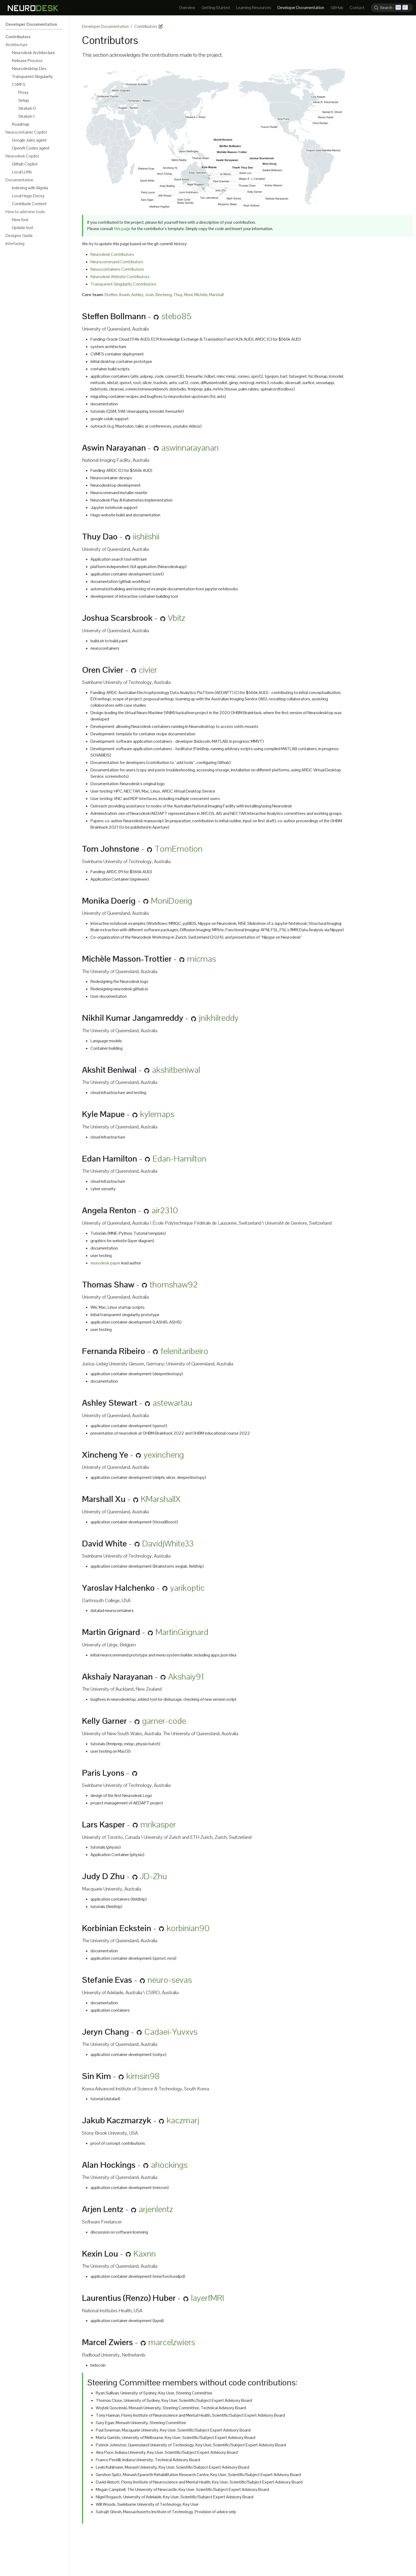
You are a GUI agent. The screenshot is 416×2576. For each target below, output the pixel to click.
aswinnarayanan (190, 447)
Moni (188, 294)
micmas (201, 958)
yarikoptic (187, 1587)
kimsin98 (143, 2076)
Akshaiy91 (186, 1676)
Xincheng (163, 294)
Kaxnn (144, 2253)
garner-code (164, 1720)
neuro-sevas (170, 1979)
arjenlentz (156, 2209)
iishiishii (146, 536)
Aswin (124, 294)
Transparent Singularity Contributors (123, 284)
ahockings (169, 2164)
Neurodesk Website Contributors (120, 276)
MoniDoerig (171, 900)
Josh (149, 294)
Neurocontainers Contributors (117, 269)
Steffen (110, 294)
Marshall (216, 294)
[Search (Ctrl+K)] (392, 7)
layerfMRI (207, 2297)
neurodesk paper (105, 1263)
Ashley (137, 294)
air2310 (164, 1210)
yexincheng (164, 1454)
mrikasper (158, 1824)
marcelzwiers (171, 2342)
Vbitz (176, 617)
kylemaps (157, 1114)
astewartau (172, 1402)
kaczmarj (183, 2120)
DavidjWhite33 (168, 1543)
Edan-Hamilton (179, 1158)
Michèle (200, 294)
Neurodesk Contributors (112, 254)
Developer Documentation (105, 26)
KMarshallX (160, 1498)
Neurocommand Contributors (116, 262)
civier (148, 669)
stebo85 (176, 316)
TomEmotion (178, 848)
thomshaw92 (174, 1284)
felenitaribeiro (184, 1351)
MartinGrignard (181, 1632)
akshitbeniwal (176, 1069)
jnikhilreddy (219, 1017)
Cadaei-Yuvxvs (170, 2031)
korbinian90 (188, 1928)
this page (122, 228)
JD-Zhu (153, 1876)
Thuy (178, 294)
